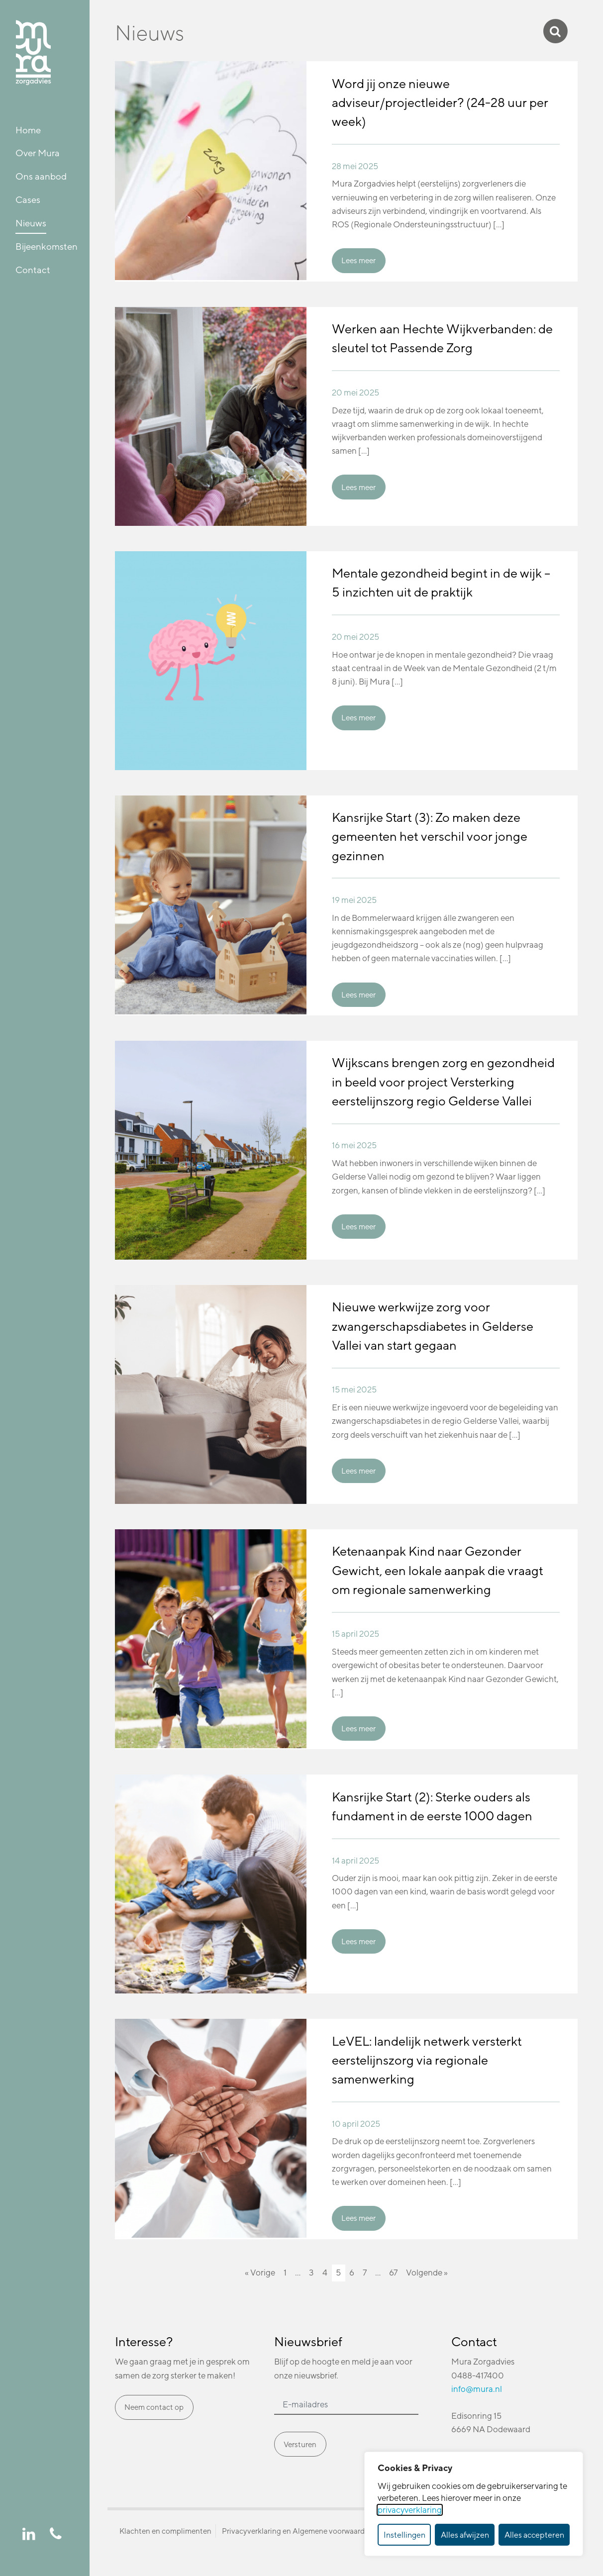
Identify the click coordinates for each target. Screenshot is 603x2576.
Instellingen (404, 2535)
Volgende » (427, 2273)
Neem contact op (154, 2406)
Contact (32, 269)
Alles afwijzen (465, 2535)
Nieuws (30, 222)
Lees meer (358, 260)
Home (28, 129)
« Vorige (260, 2273)
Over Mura (37, 152)
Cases (27, 199)
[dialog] (473, 2504)
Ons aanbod (41, 176)
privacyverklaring (410, 2510)
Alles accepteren (534, 2535)
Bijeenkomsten (46, 246)
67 (393, 2273)
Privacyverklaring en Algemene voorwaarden (297, 2530)
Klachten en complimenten (165, 2530)
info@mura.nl (476, 2389)
